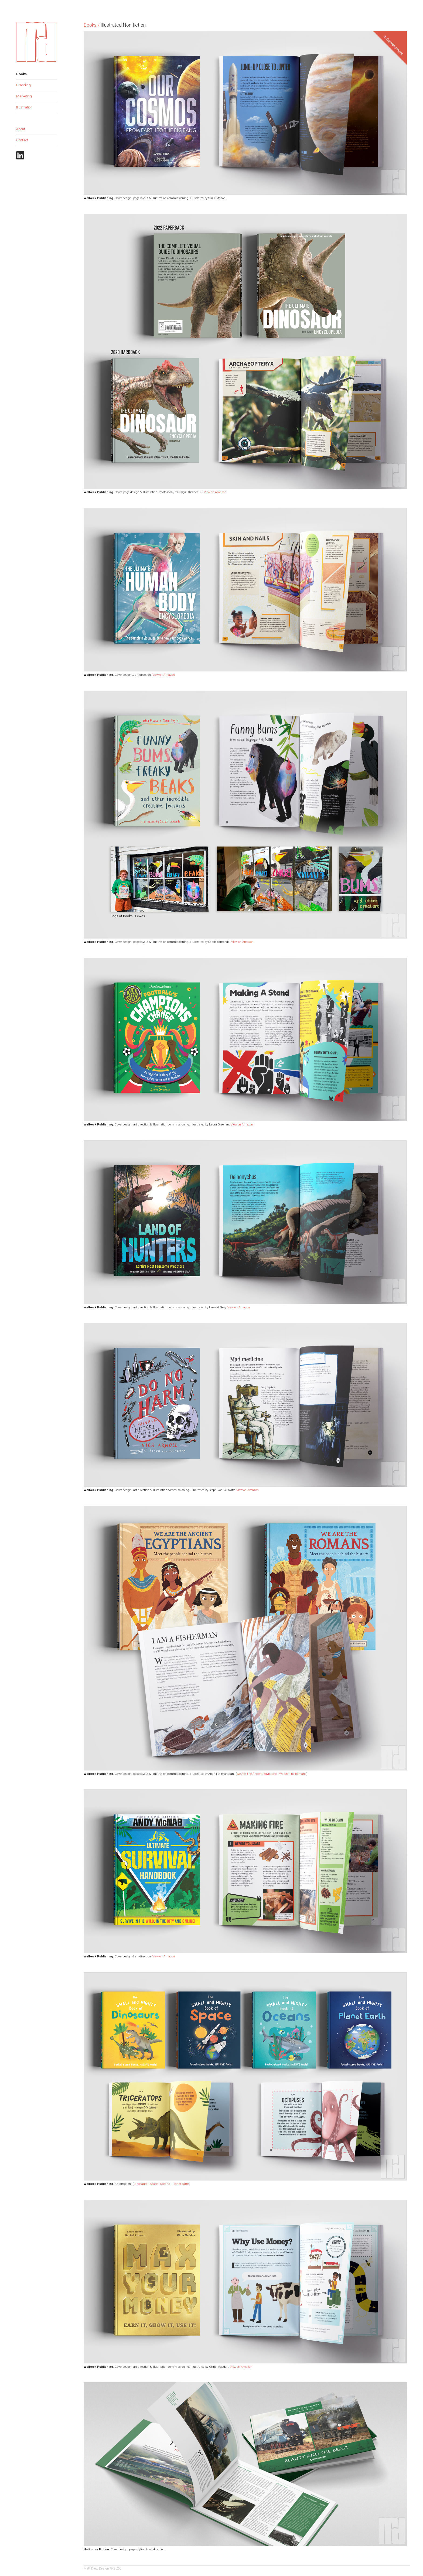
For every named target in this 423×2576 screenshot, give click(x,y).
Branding (23, 85)
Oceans (165, 2184)
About (20, 129)
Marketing (24, 96)
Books (21, 74)
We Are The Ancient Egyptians (257, 1774)
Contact (22, 140)
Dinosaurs (141, 2184)
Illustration (24, 107)
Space (154, 2184)
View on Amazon (215, 492)
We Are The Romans (292, 1774)
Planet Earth (180, 2184)
